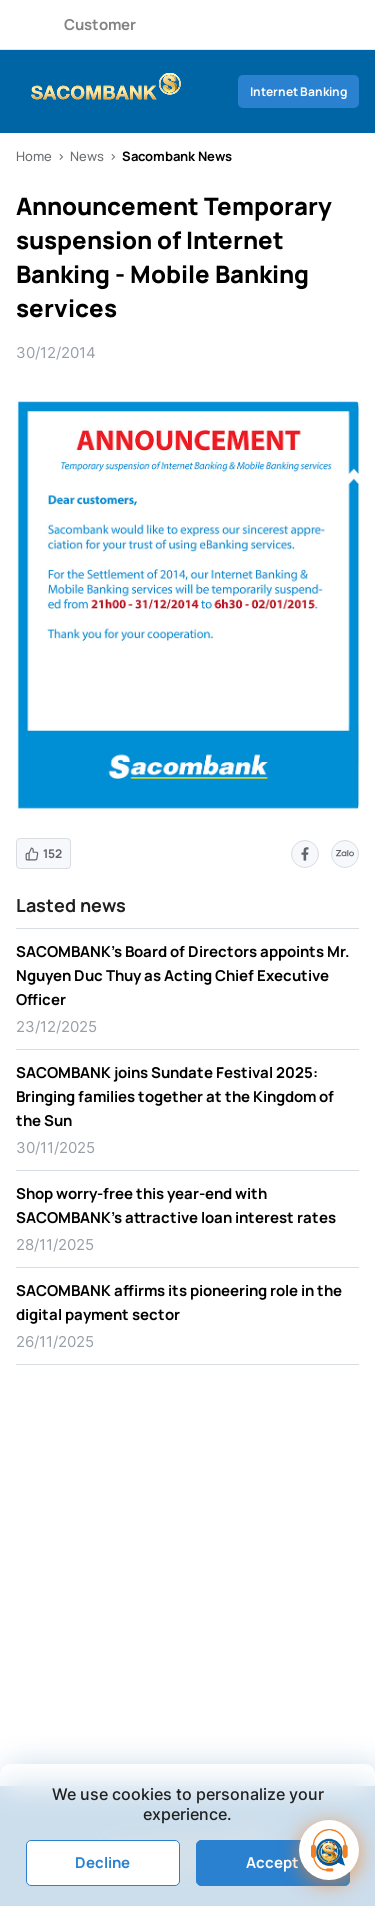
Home (34, 156)
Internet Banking (298, 91)
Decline (102, 1862)
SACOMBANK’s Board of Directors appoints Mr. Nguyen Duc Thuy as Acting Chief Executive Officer (183, 975)
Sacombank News (177, 156)
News (87, 156)
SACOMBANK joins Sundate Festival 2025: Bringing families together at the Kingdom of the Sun (175, 1096)
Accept (272, 1862)
